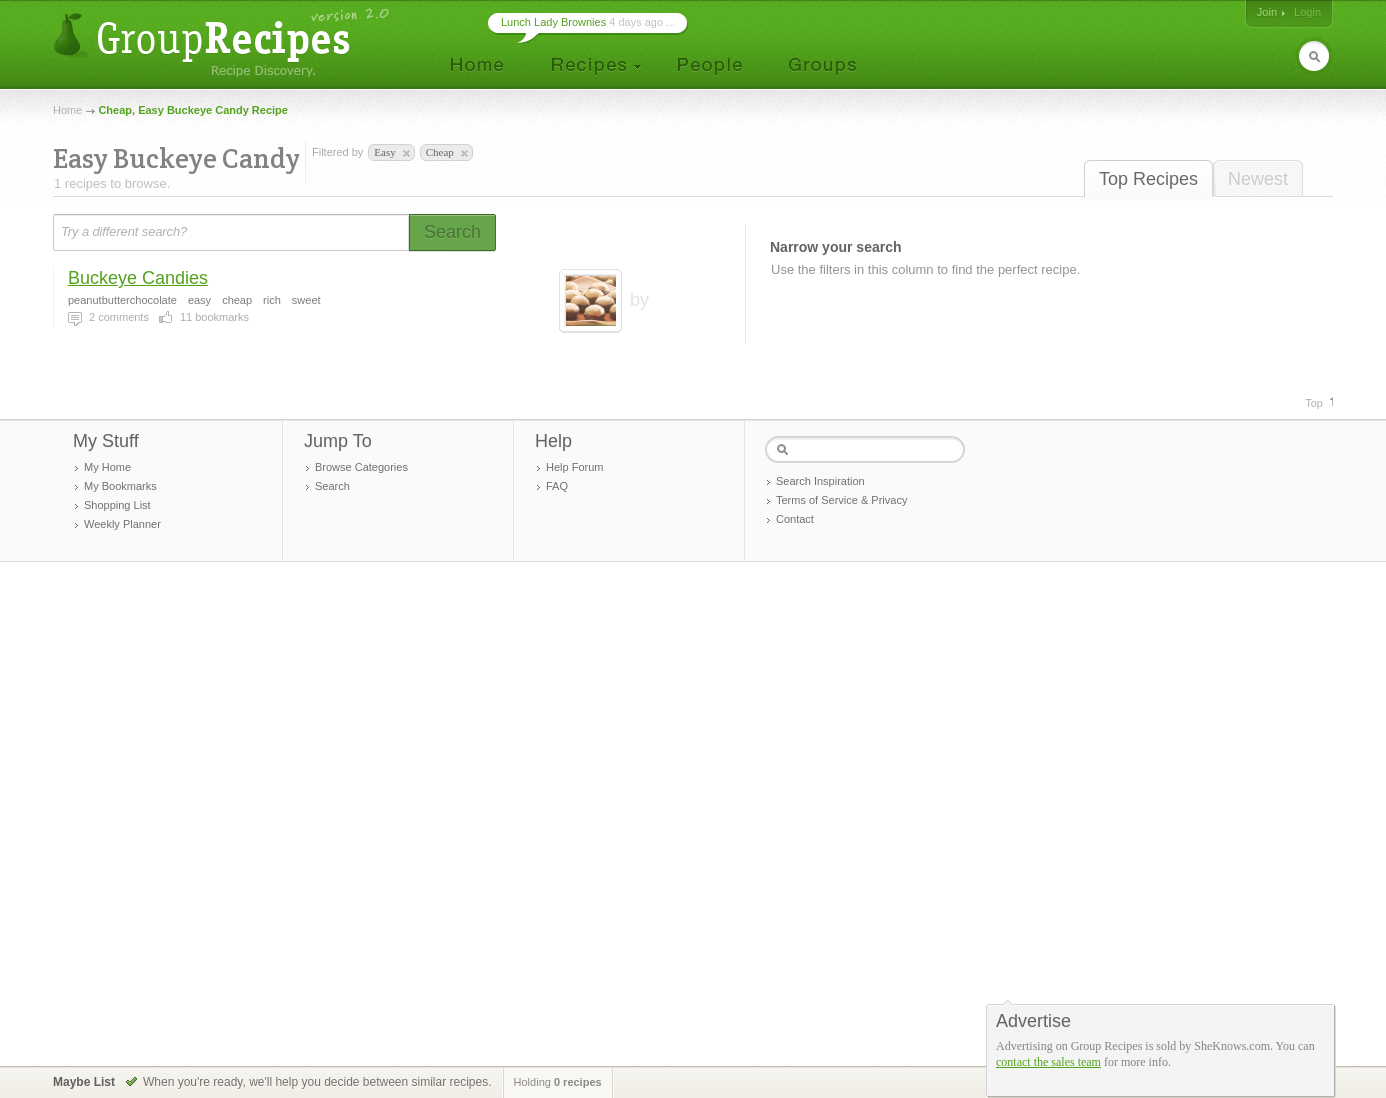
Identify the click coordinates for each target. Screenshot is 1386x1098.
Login (1307, 12)
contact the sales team (1048, 1062)
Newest (1258, 179)
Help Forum (574, 467)
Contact (795, 519)
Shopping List (117, 505)
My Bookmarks (120, 486)
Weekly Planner (122, 524)
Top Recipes (1148, 179)
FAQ (557, 486)
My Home (107, 467)
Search (332, 486)
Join (1267, 12)
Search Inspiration (820, 481)
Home (67, 110)
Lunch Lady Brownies (553, 22)
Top (1314, 403)
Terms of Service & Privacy (841, 500)
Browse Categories (361, 467)
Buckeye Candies (138, 278)
